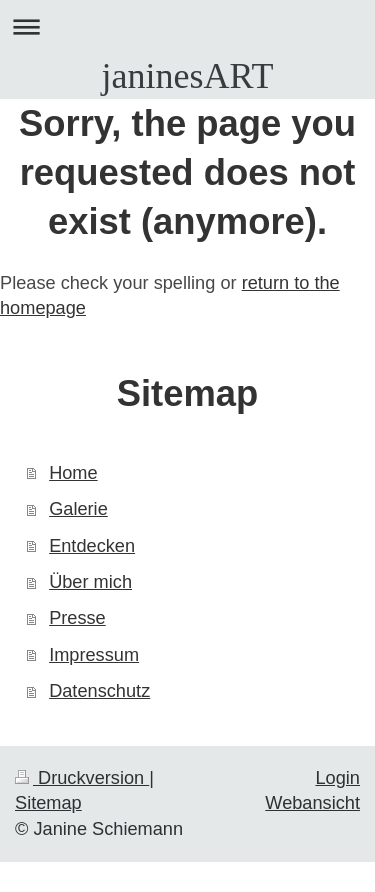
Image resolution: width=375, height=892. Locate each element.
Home (73, 473)
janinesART (188, 76)
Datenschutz (99, 691)
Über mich (90, 582)
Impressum (94, 655)
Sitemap (48, 803)
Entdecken (92, 546)
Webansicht (312, 803)
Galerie (78, 509)
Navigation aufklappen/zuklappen (187, 26)
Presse (77, 618)
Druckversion (82, 778)
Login (337, 778)
